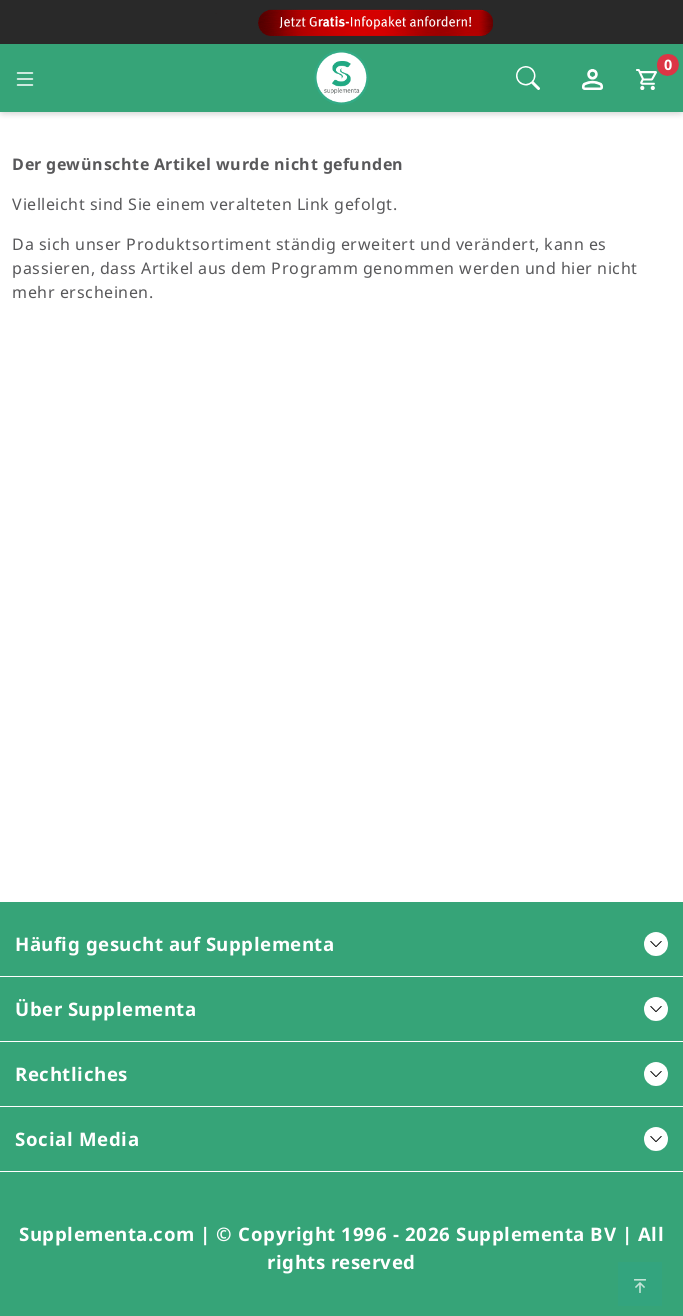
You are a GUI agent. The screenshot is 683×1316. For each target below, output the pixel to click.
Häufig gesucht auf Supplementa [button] (341, 943)
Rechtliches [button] (341, 1073)
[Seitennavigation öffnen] (25, 78)
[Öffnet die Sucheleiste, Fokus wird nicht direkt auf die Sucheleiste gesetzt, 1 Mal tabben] (528, 78)
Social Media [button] (341, 1138)
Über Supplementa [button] (341, 1008)
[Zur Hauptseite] (341, 27)
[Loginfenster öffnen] (595, 78)
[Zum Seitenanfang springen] (640, 1284)
